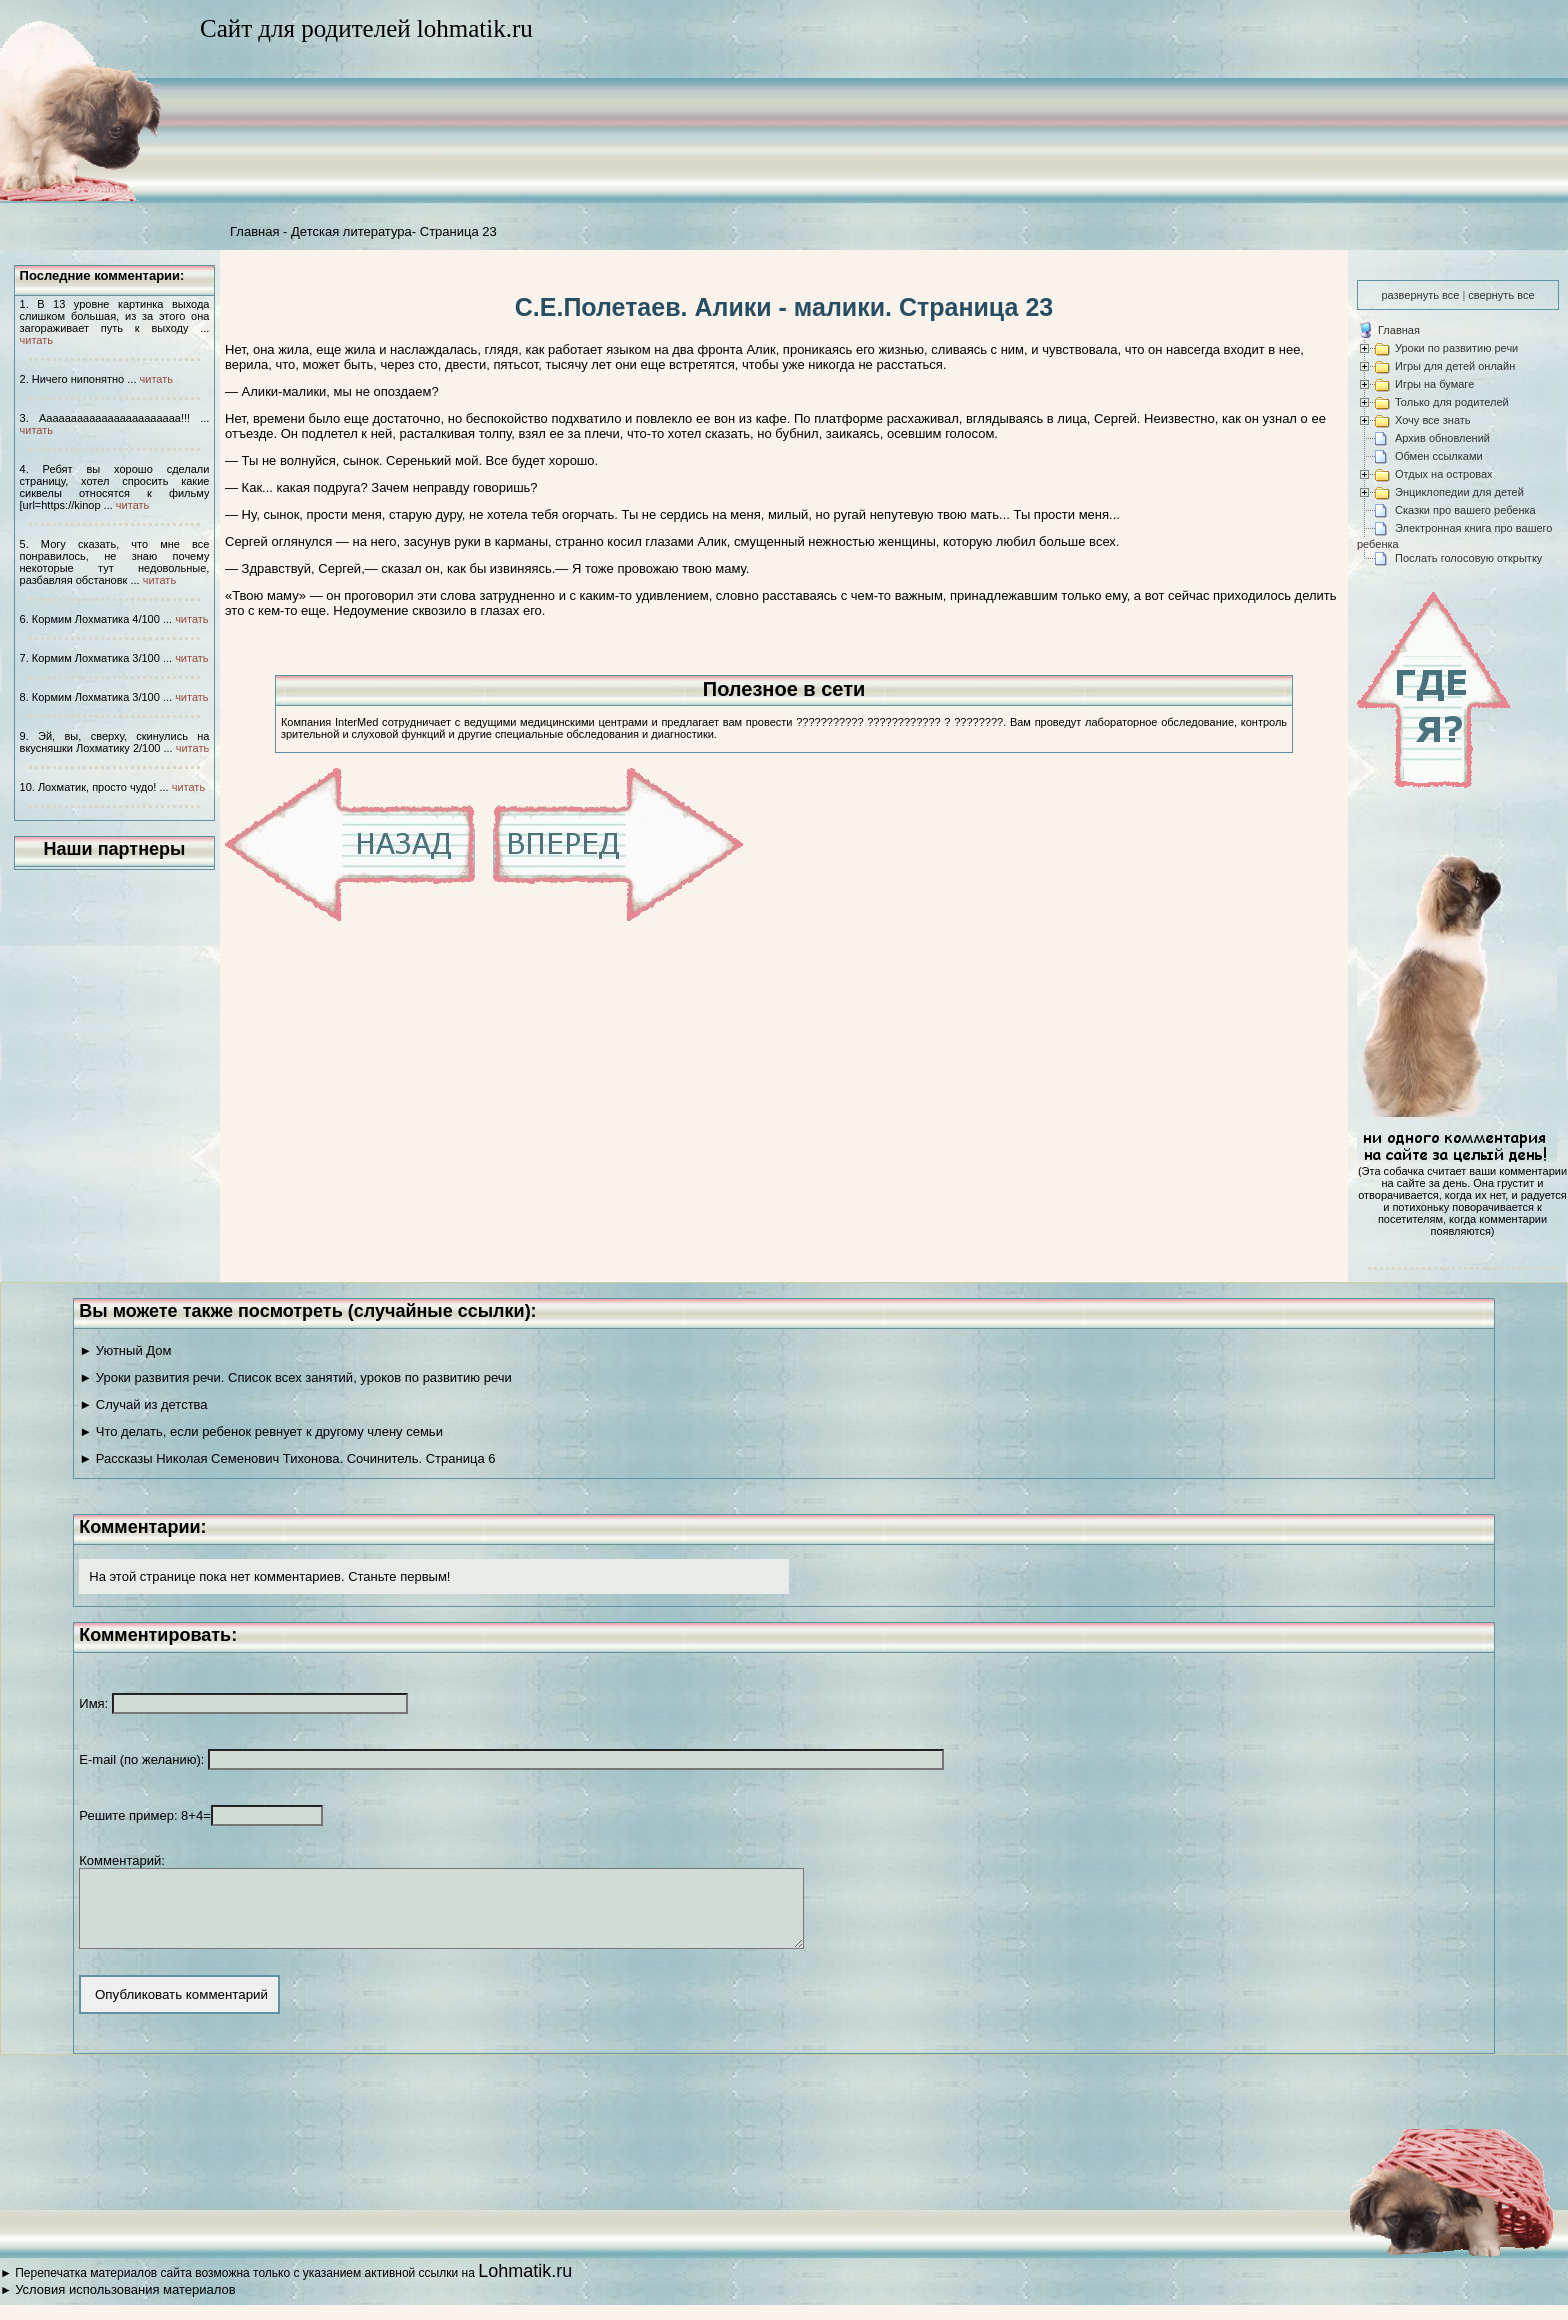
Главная (254, 231)
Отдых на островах (1444, 474)
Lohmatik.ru (525, 2286)
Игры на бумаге (1434, 384)
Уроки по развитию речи (1456, 348)
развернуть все (1420, 295)
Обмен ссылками (1439, 456)
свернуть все (1501, 295)
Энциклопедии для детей (1459, 492)
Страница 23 (458, 231)
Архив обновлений (1442, 438)
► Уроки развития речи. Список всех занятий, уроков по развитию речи (295, 1377)
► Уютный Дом (125, 1350)
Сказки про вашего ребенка (1465, 510)
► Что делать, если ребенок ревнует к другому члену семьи (261, 1431)
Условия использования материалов (125, 2304)
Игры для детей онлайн (1455, 366)
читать (36, 340)
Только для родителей (1452, 402)
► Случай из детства (143, 1404)
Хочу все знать (1433, 420)
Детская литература (351, 231)
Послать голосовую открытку (1468, 558)
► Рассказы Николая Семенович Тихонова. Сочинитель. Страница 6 (287, 1458)
